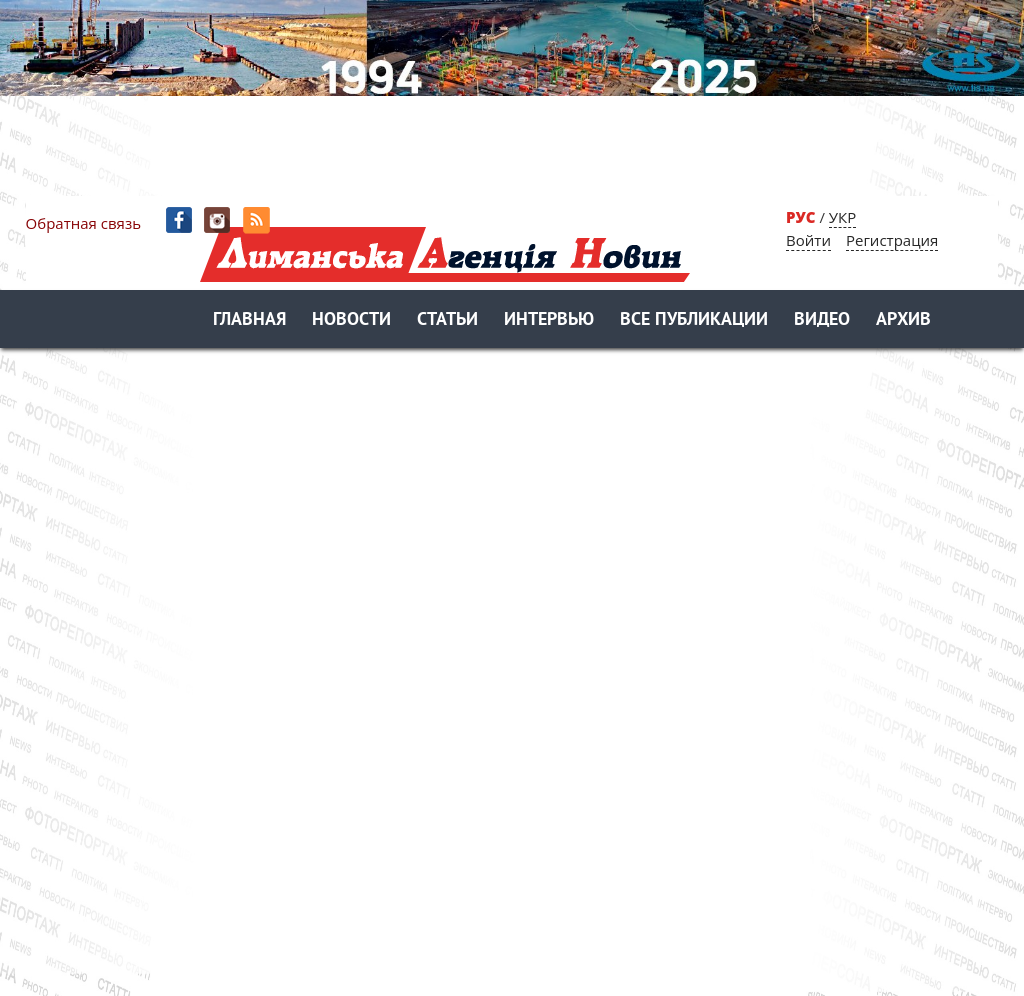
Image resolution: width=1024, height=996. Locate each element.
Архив (903, 320)
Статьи (447, 320)
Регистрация (892, 240)
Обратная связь (83, 223)
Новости (351, 320)
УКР (842, 217)
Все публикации (694, 320)
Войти (808, 240)
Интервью (549, 320)
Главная (249, 320)
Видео (822, 320)
